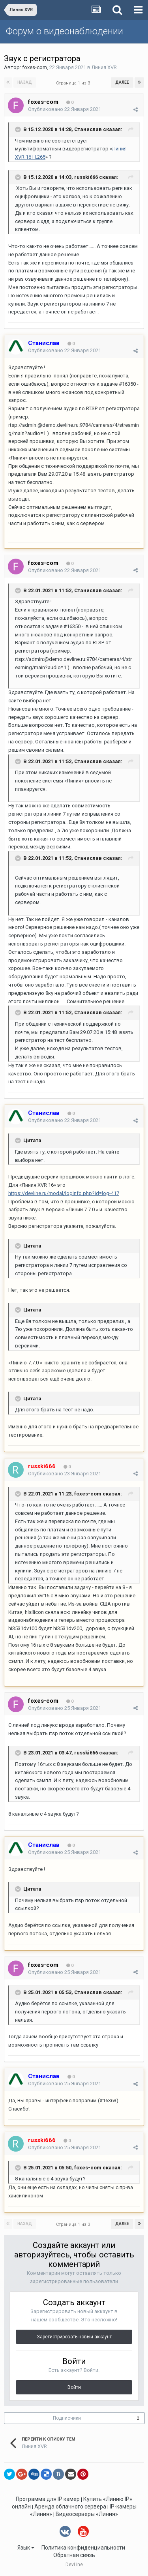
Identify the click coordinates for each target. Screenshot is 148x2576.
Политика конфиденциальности (83, 2547)
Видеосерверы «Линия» (87, 2514)
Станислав (88, 129)
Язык (25, 2547)
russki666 (86, 177)
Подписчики (67, 2418)
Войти (74, 2387)
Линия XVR (104, 67)
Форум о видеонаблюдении (64, 31)
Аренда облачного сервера (70, 2506)
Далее (122, 82)
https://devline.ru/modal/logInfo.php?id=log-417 (63, 1193)
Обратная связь (74, 2555)
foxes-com (34, 67)
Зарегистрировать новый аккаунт (74, 2337)
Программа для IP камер (48, 2499)
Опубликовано (64, 109)
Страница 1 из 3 (74, 83)
